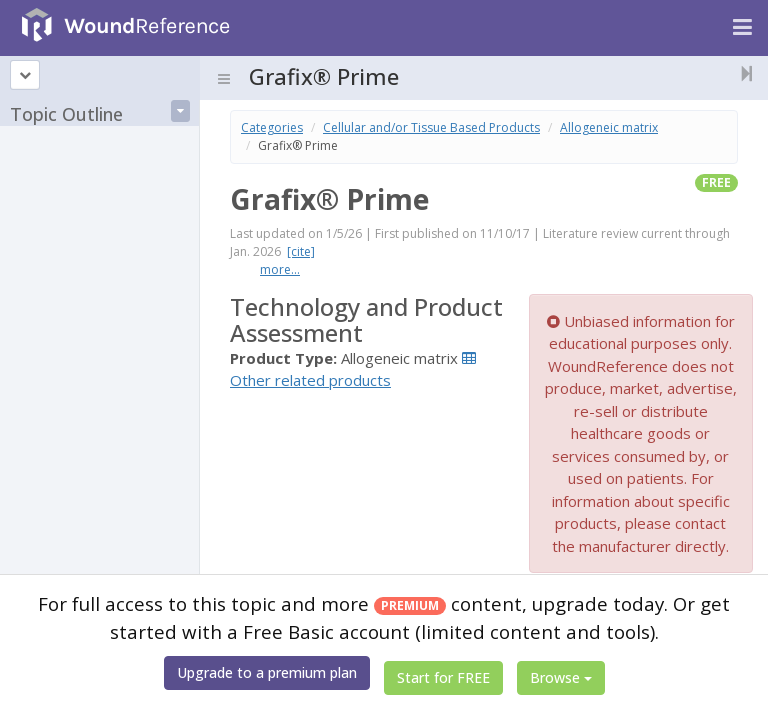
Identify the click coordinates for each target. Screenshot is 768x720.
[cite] (301, 251)
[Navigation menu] (742, 28)
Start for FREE (443, 677)
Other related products (310, 380)
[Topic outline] (25, 75)
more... (280, 269)
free (716, 182)
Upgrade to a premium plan (267, 672)
